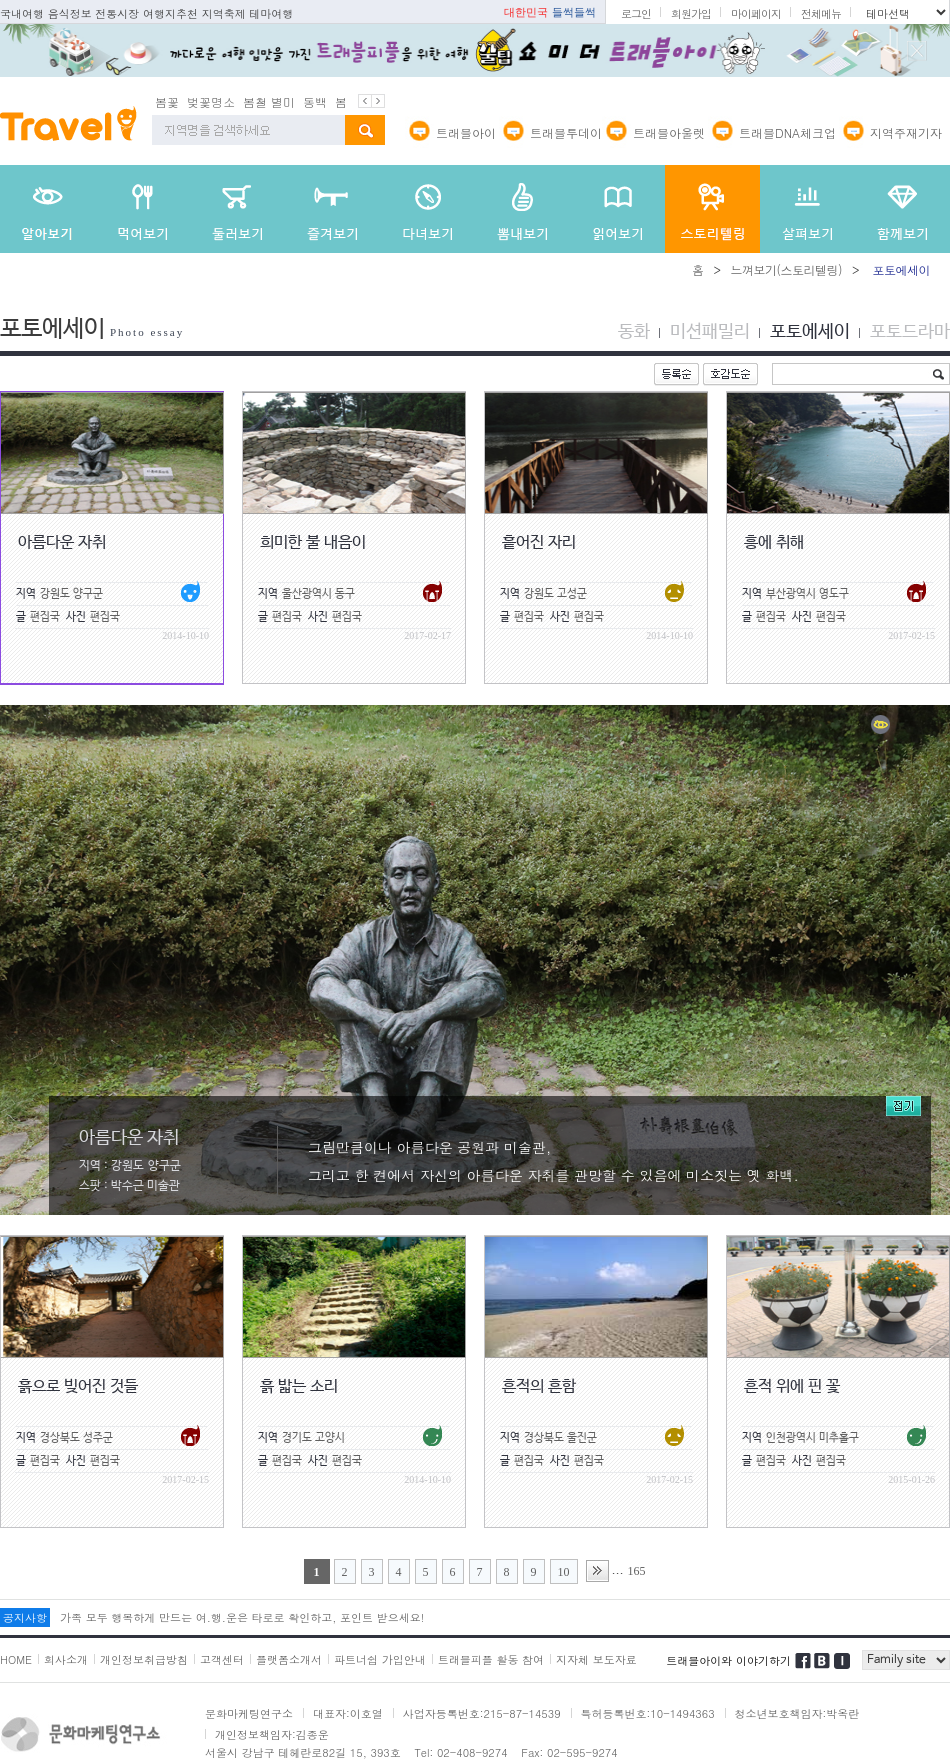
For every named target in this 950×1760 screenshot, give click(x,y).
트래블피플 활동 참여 (491, 1656)
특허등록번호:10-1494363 (648, 1710)
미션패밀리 (710, 329)
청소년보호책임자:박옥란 (797, 1710)
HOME (16, 1656)
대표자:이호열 (348, 1710)
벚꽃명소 (211, 98)
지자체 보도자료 (596, 1656)
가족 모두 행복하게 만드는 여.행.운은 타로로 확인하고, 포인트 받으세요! (242, 1614)
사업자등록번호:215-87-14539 (482, 1710)
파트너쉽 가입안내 (380, 1656)
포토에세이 (810, 329)
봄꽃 (167, 98)
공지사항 (25, 1614)
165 (637, 1568)
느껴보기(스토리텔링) (786, 266)
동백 (315, 98)
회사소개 (66, 1656)
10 (564, 1569)
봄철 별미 (269, 98)
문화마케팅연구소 (249, 1710)
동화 (634, 329)
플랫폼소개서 (289, 1656)
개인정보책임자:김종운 (272, 1731)
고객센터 (222, 1656)
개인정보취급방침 (144, 1656)
